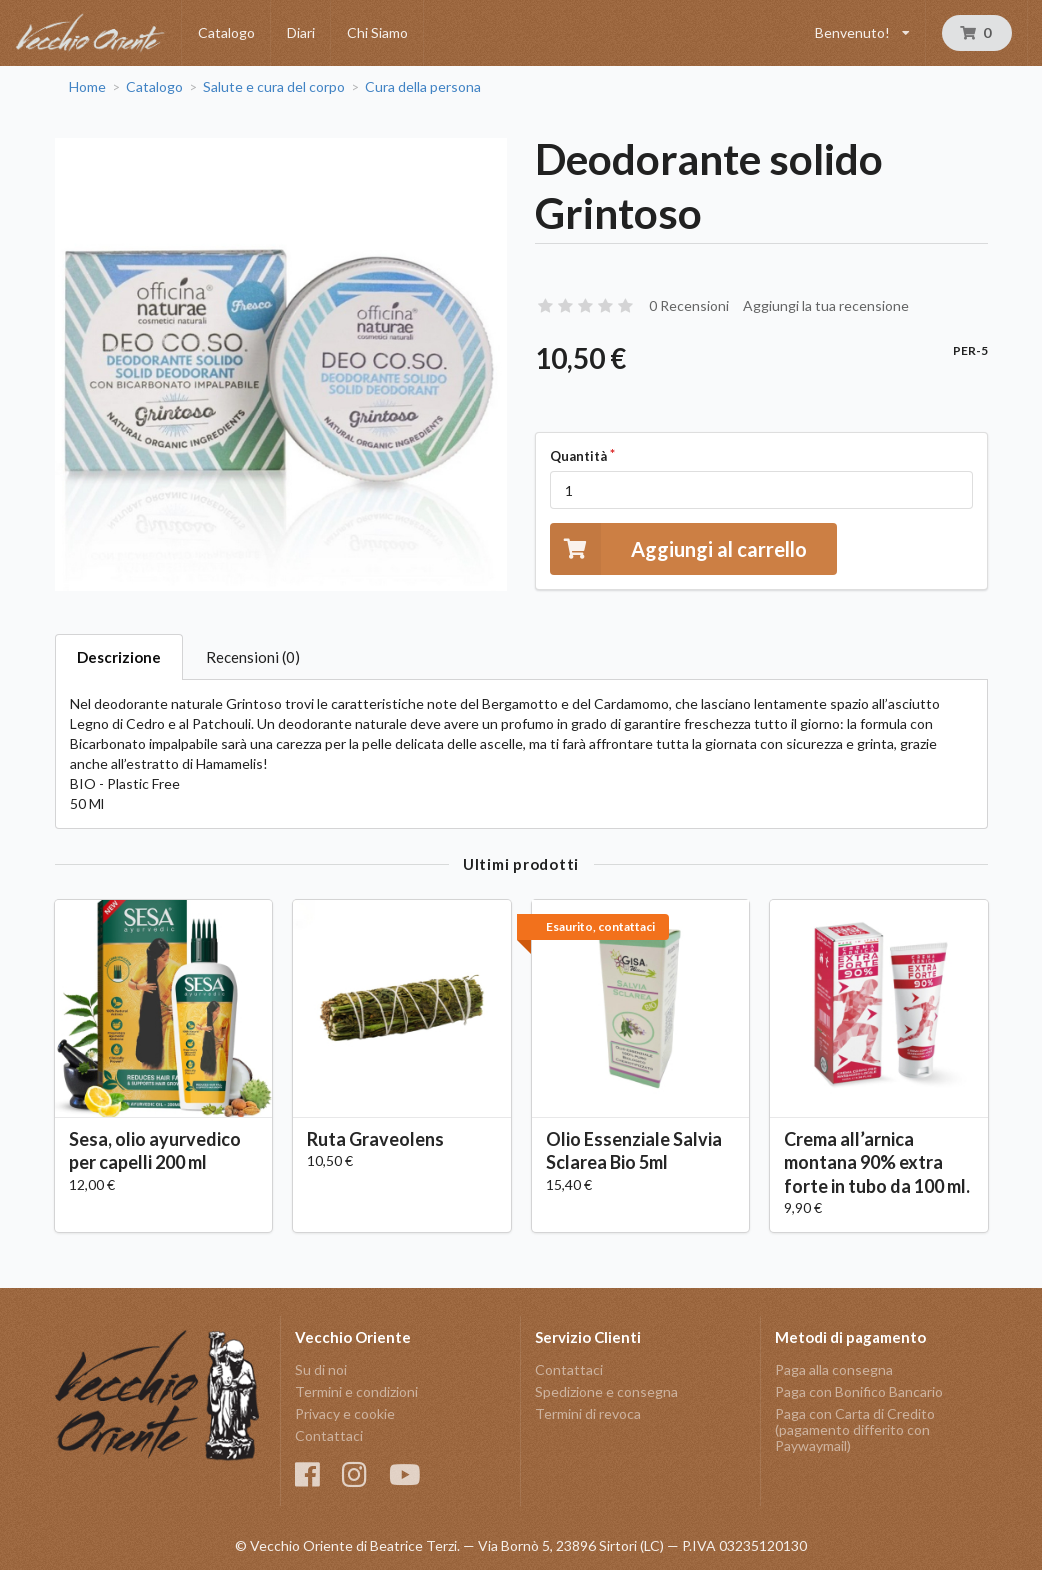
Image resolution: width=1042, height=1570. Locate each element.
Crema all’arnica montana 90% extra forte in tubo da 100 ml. (877, 1162)
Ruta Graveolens (375, 1139)
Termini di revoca (588, 1413)
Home (87, 87)
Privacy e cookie (345, 1413)
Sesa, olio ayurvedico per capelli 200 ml (155, 1150)
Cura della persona (423, 87)
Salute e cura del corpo (274, 87)
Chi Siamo (377, 32)
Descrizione (119, 657)
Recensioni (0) (253, 657)
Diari (301, 32)
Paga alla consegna (834, 1370)
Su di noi (321, 1370)
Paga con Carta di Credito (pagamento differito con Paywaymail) (855, 1429)
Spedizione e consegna (606, 1391)
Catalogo (226, 32)
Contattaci (329, 1435)
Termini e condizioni (356, 1391)
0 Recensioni (689, 305)
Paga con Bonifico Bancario (859, 1391)
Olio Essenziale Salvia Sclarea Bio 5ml (634, 1150)
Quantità (578, 456)
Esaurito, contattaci (600, 926)
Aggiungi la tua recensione (826, 305)
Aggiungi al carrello (678, 548)
